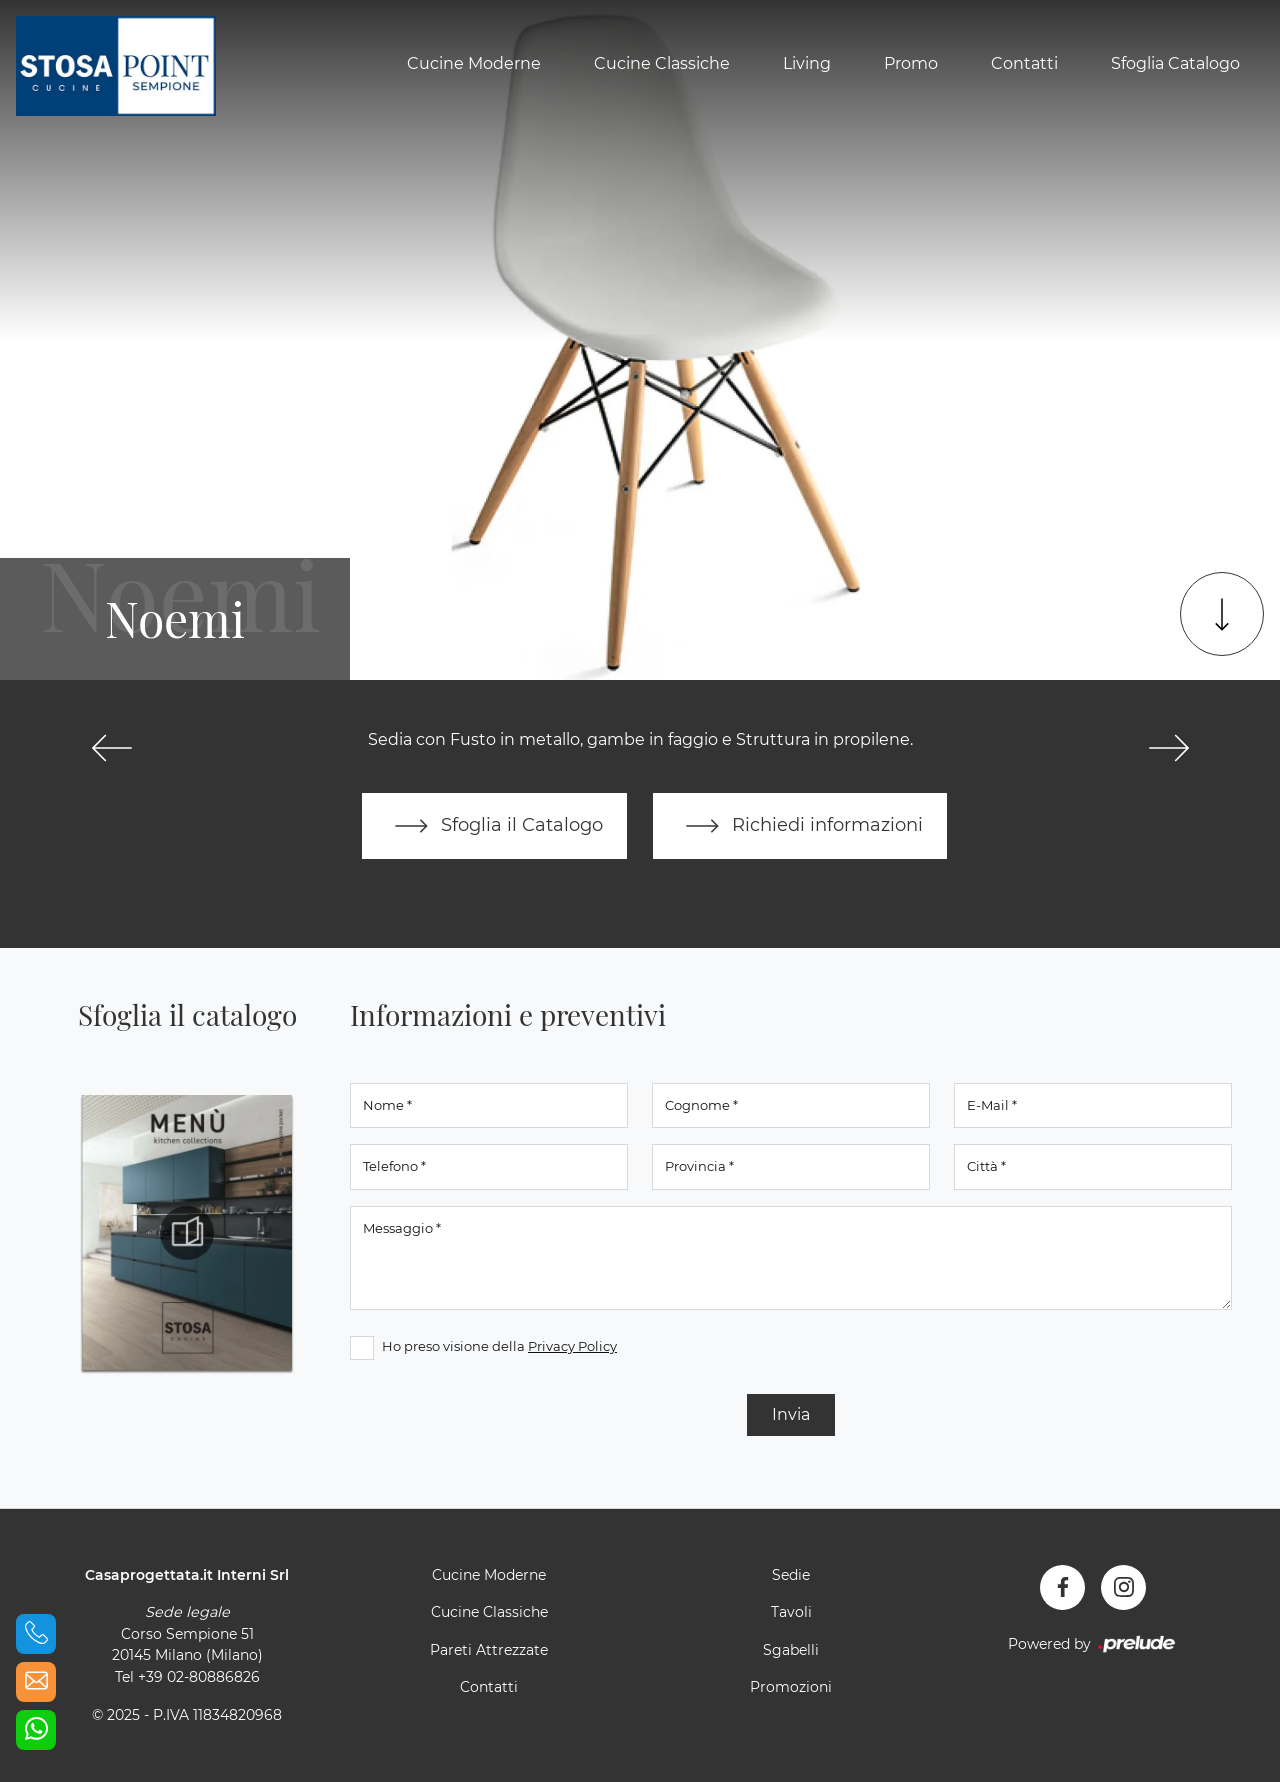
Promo (911, 63)
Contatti (1024, 63)
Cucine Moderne (474, 63)
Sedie (791, 1575)
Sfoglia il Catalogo (494, 826)
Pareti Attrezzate (489, 1650)
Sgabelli (791, 1650)
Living (807, 63)
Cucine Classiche (662, 63)
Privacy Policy (572, 1346)
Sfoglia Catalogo (1175, 63)
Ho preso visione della (499, 1346)
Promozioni (791, 1687)
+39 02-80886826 (199, 1677)
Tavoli (791, 1612)
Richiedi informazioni (800, 826)
